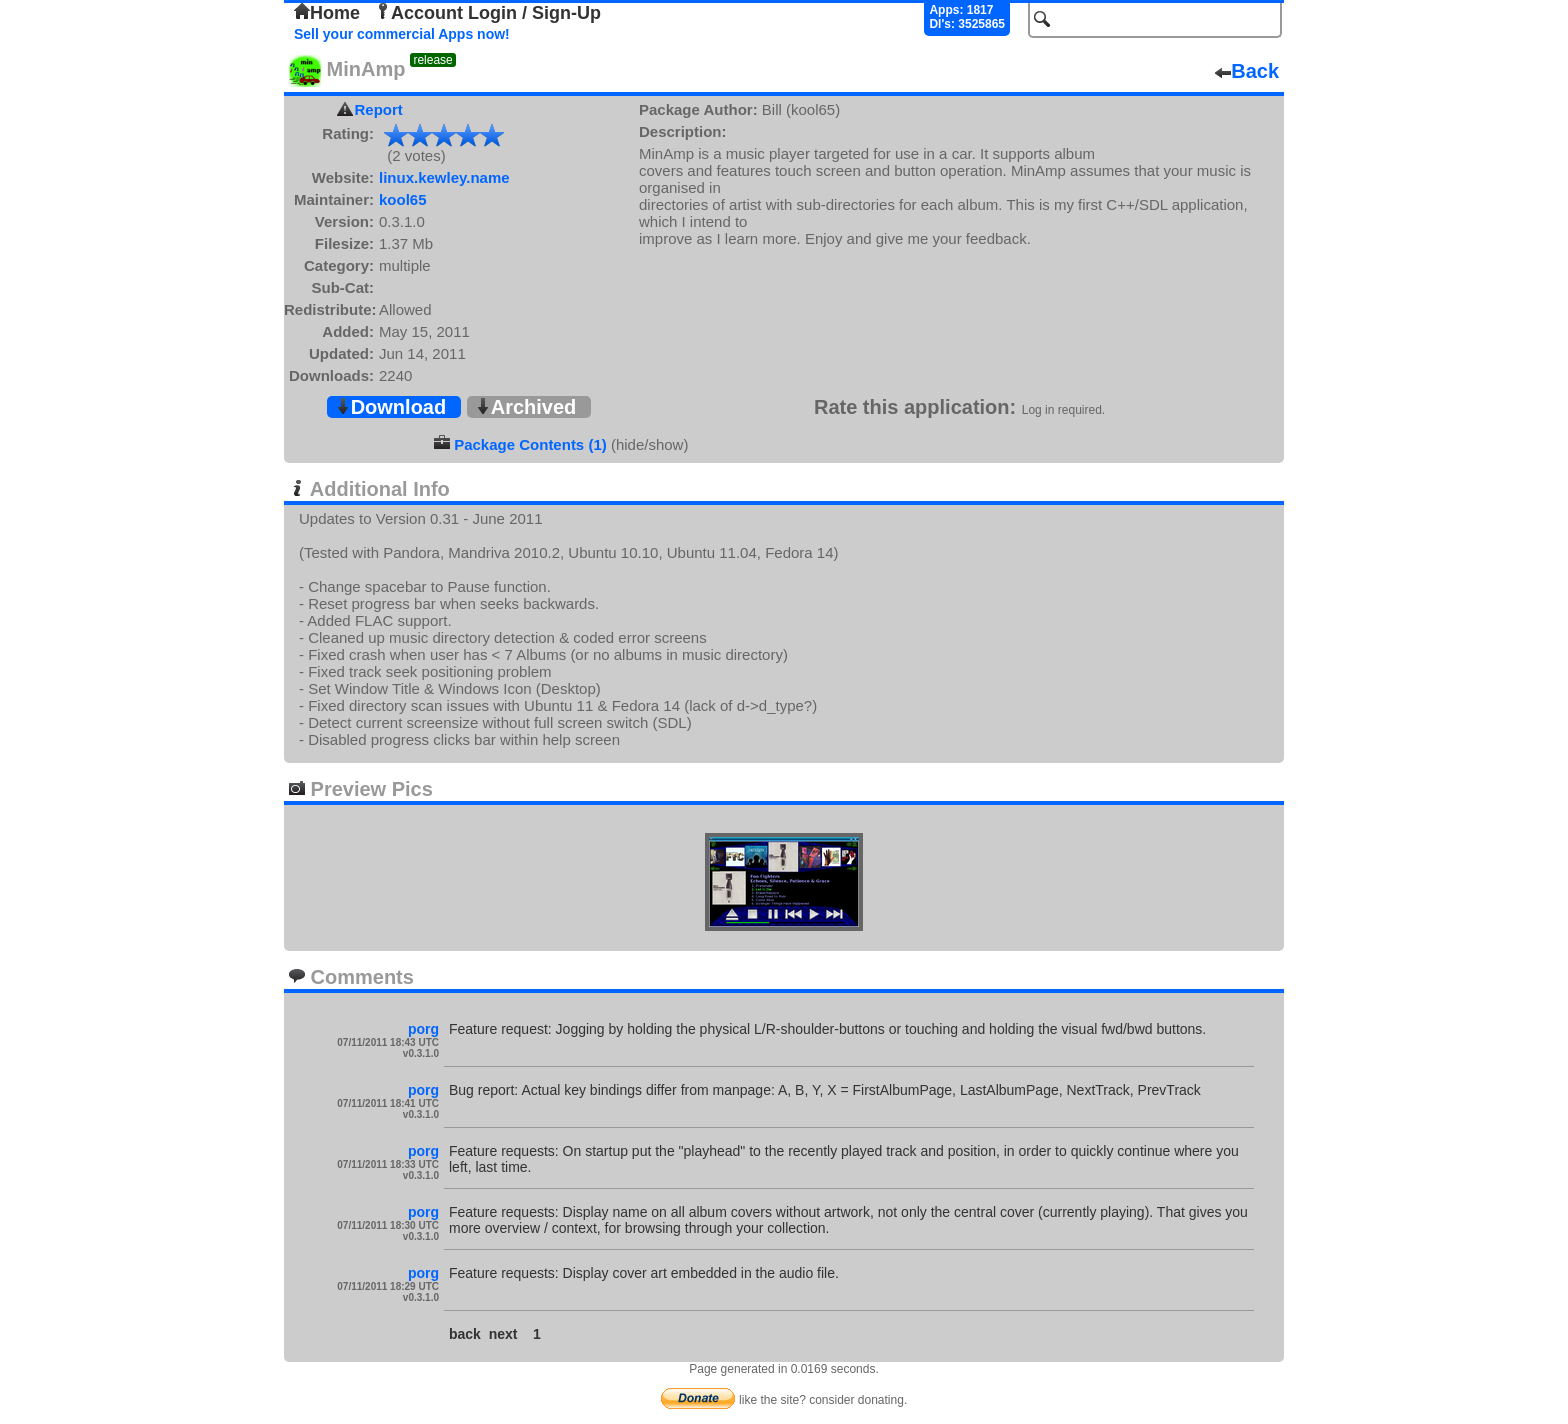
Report (379, 109)
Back (1247, 71)
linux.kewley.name (444, 177)
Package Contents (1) (530, 444)
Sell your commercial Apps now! (402, 34)
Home (327, 13)
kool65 (403, 199)
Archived (526, 407)
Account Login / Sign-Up (488, 13)
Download (391, 407)
